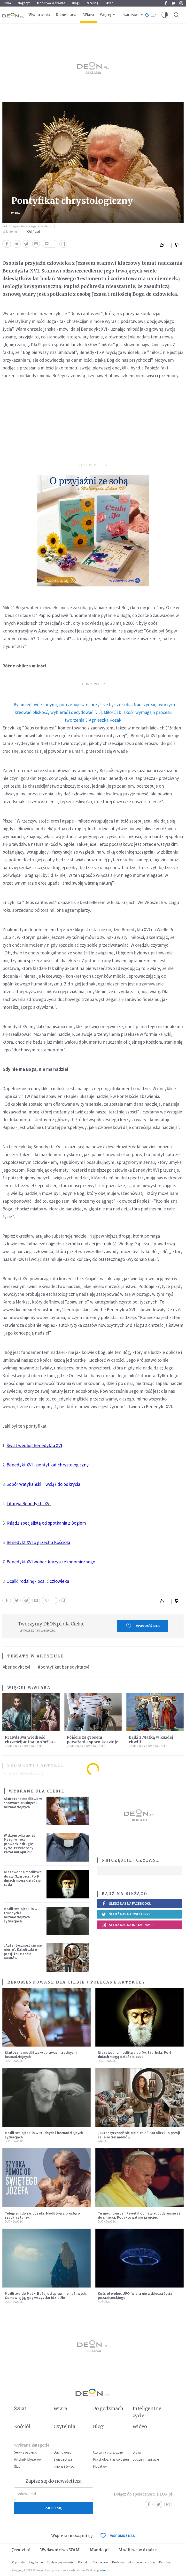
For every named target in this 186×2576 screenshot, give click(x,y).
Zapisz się (53, 2508)
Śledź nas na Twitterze (126, 1914)
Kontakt (83, 2562)
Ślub (17, 2466)
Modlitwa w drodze (51, 3)
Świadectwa (63, 2459)
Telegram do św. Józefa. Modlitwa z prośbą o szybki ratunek (42, 2215)
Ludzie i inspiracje (145, 2459)
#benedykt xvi (16, 1667)
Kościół (104, 2302)
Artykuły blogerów (28, 2459)
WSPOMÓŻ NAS (118, 2535)
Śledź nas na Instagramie (127, 1924)
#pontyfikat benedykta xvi (63, 1667)
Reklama (118, 2562)
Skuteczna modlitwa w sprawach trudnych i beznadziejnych (23, 1802)
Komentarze (67, 15)
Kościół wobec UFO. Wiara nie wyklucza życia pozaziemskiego (135, 2295)
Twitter (173, 3)
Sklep (109, 3)
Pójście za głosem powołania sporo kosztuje (92, 1739)
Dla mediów (100, 2562)
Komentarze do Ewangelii (24, 1746)
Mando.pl (99, 2550)
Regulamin (36, 2562)
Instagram (181, 3)
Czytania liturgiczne (108, 2452)
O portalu (18, 2562)
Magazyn (24, 3)
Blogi (76, 3)
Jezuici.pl (21, 2550)
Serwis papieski (25, 2452)
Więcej (105, 14)
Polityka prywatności (60, 2562)
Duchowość (14, 2061)
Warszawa (131, 14)
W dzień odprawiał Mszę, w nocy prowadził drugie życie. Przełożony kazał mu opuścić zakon (19, 1845)
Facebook (166, 3)
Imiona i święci (64, 2466)
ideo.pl (104, 2570)
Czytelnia (64, 2426)
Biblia (6, 3)
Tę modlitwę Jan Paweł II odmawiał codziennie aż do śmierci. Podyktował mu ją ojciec (139, 2215)
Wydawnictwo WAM (60, 2550)
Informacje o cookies (141, 2562)
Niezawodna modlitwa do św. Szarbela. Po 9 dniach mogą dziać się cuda (23, 1878)
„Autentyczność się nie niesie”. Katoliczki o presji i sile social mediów (23, 1951)
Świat (20, 2408)
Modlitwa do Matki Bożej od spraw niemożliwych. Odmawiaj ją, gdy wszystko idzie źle (46, 2295)
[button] (164, 15)
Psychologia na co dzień (111, 2459)
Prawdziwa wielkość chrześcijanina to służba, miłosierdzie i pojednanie (31, 1742)
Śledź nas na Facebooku (126, 1903)
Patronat (165, 2562)
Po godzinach (108, 2408)
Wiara (88, 15)
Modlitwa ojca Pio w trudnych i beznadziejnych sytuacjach (21, 1915)
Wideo (139, 2426)
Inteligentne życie (146, 2412)
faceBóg (92, 3)
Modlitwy (100, 2466)
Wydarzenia (39, 15)
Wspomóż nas (143, 1626)
